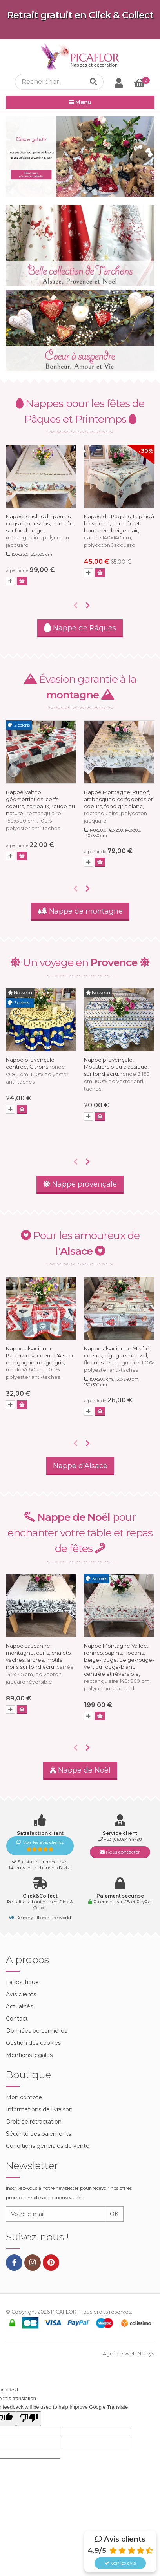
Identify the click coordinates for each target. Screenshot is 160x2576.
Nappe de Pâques (80, 628)
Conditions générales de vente (47, 2145)
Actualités (19, 2006)
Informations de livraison (39, 2109)
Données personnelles (36, 2030)
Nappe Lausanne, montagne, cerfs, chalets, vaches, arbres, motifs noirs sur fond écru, (40, 1664)
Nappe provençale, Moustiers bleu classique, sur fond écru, (117, 1074)
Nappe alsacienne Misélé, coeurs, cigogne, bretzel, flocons (119, 1359)
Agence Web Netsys (128, 2354)
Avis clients (21, 1994)
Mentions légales (29, 2055)
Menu (80, 102)
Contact (17, 2018)
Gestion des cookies (33, 2042)
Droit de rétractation (34, 2121)
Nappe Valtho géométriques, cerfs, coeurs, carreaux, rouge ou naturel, (40, 810)
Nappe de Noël (80, 1770)
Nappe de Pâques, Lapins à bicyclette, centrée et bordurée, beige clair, (119, 530)
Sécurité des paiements (38, 2133)
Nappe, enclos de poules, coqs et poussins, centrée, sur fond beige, (40, 530)
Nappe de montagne (80, 911)
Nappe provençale (80, 1184)
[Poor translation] (28, 2418)
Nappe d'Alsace (80, 1466)
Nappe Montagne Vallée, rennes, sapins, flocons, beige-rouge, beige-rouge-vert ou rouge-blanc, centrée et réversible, (119, 1667)
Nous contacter (120, 1852)
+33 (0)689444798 (123, 1839)
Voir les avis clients (40, 1845)
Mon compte (24, 2097)
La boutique (22, 1982)
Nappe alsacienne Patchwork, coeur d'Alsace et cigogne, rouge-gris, (40, 1362)
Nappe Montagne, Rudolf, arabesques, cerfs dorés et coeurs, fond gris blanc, (118, 806)
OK (114, 2214)
